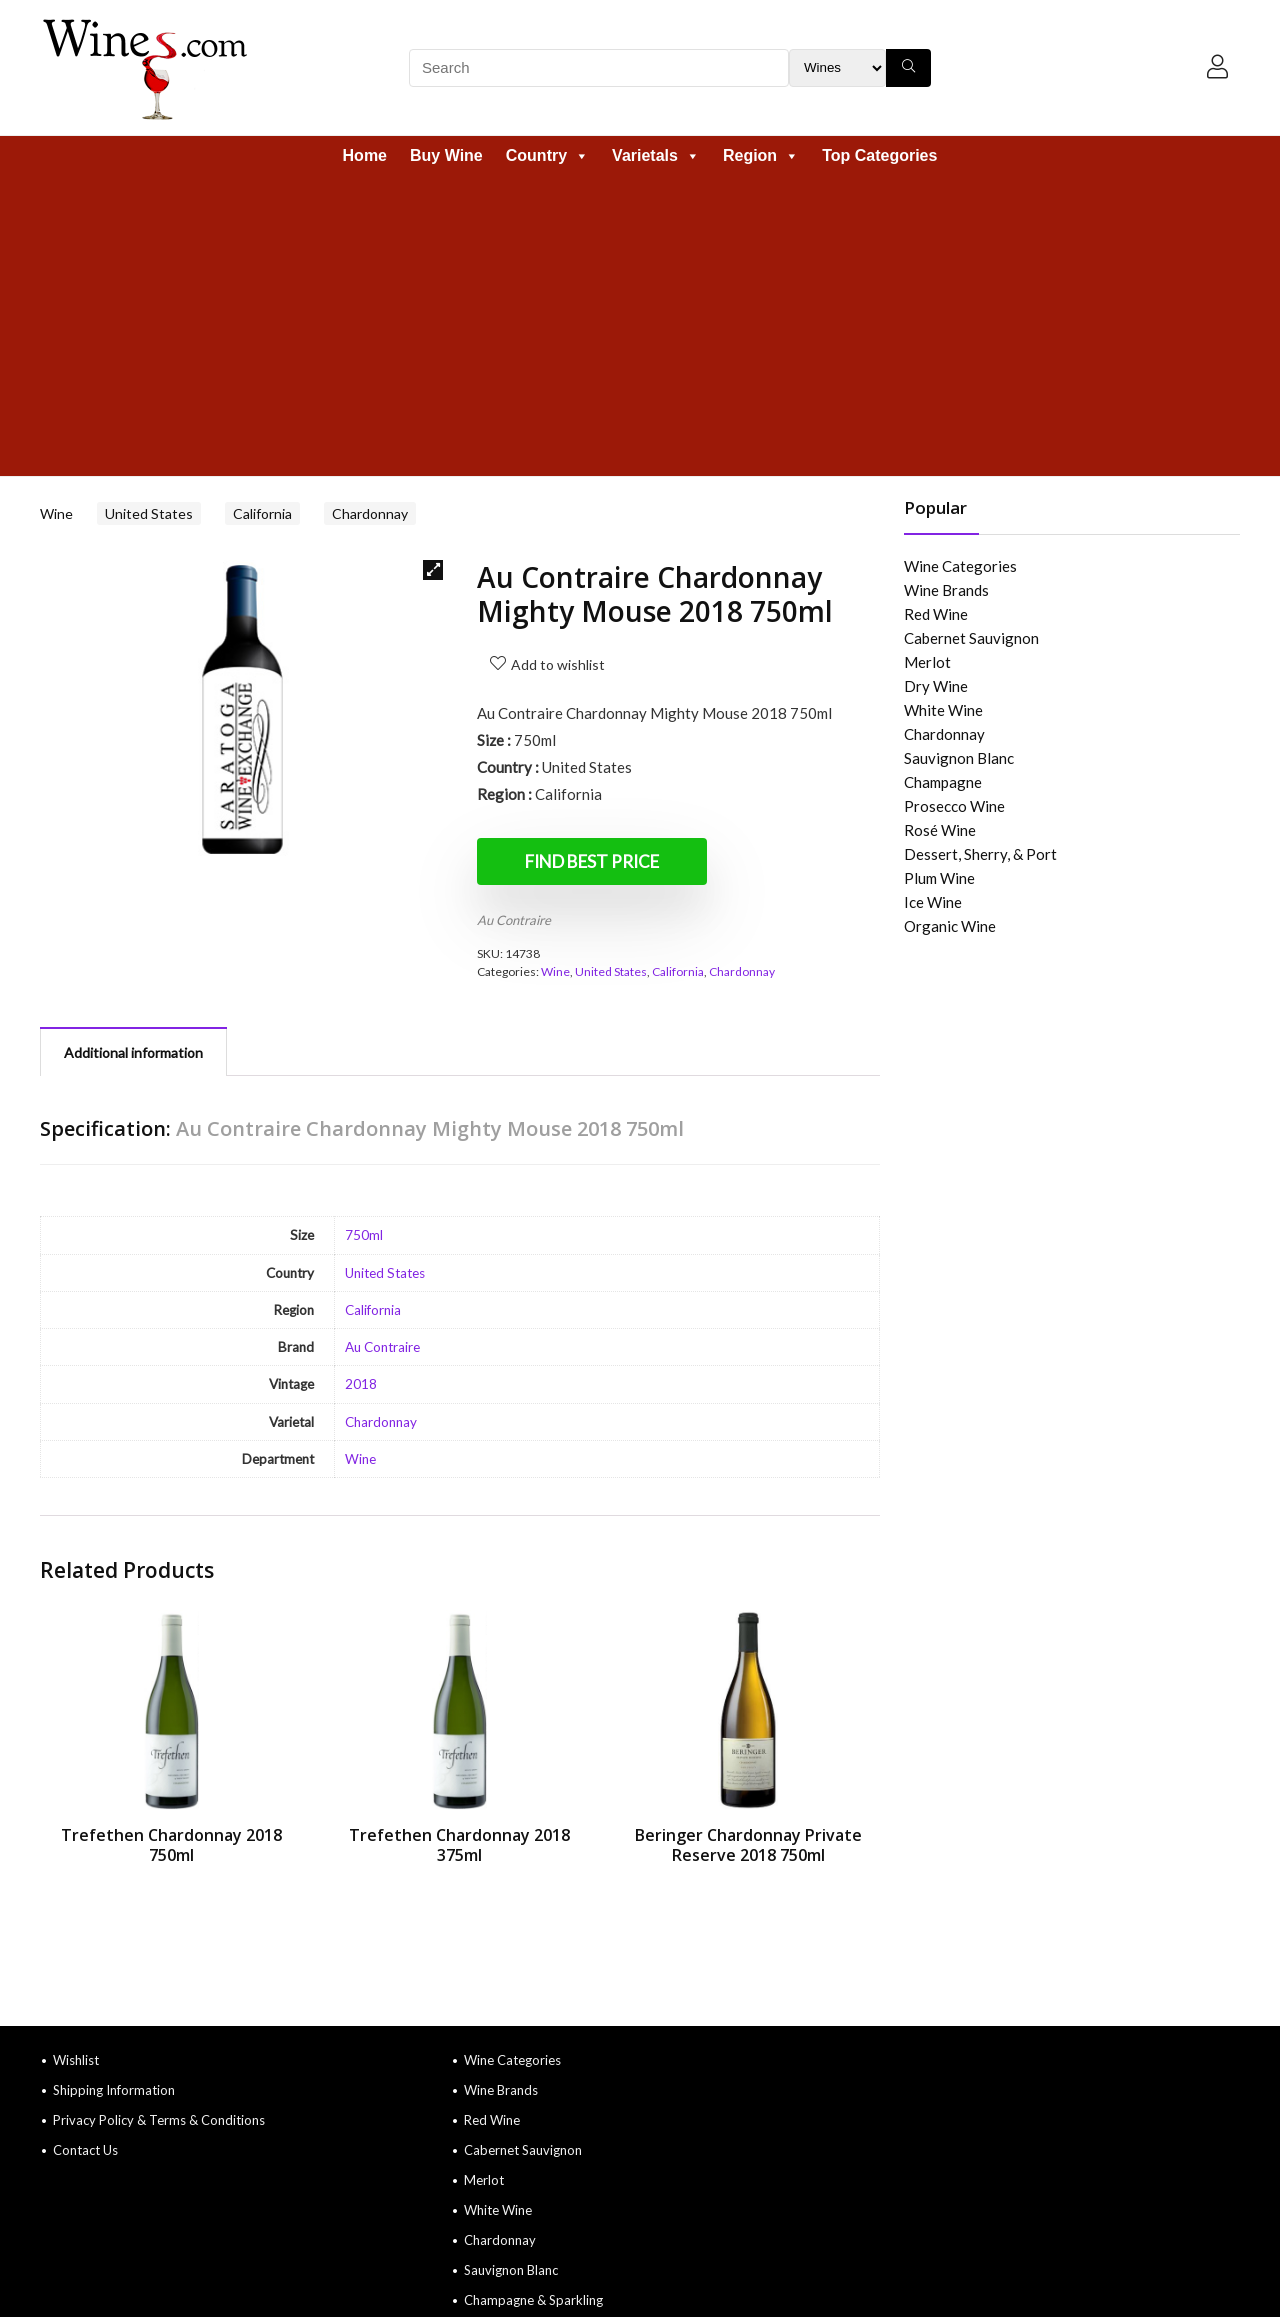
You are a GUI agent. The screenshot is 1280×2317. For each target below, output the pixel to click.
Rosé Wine (940, 830)
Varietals (656, 155)
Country (547, 155)
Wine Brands (946, 590)
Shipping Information (114, 2090)
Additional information (133, 1052)
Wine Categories (960, 566)
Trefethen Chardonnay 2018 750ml (171, 1845)
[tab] (133, 1051)
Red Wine (936, 614)
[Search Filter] (837, 68)
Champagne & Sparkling (533, 2300)
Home (365, 155)
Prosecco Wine (954, 806)
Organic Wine (950, 926)
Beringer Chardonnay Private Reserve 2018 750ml (748, 1845)
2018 (361, 1384)
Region (761, 155)
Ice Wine (933, 902)
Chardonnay (370, 513)
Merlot (927, 662)
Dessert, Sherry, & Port (980, 854)
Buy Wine (446, 155)
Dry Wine (936, 686)
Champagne (943, 782)
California (262, 513)
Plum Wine (939, 878)
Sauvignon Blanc (959, 758)
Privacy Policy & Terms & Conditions (159, 2120)
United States (149, 513)
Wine (56, 513)
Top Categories (879, 155)
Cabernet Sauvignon (971, 638)
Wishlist (76, 2060)
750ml (364, 1235)
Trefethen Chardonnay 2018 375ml (459, 1845)
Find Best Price (592, 861)
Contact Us (85, 2150)
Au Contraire (514, 920)
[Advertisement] (640, 326)
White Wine (943, 710)
